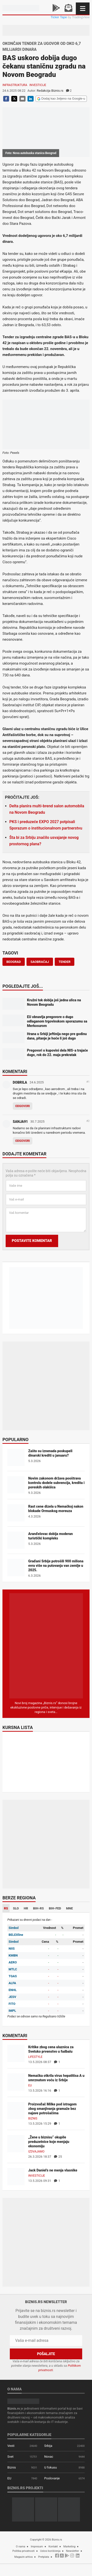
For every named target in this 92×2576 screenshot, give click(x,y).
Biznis (32, 2118)
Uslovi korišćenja (50, 2551)
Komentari (14, 1072)
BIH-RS (38, 1908)
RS (6, 1908)
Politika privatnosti (23, 2551)
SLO (16, 1908)
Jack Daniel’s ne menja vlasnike (52, 2170)
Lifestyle (35, 2057)
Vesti (10, 2445)
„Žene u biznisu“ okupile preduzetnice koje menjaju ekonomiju (48, 2141)
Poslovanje (52, 2478)
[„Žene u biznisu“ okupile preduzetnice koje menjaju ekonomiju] (16, 2143)
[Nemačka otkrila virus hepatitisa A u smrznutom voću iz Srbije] (16, 2081)
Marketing (69, 2546)
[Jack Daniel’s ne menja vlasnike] (16, 2176)
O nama (20, 2546)
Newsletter (72, 2551)
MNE (69, 1908)
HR (26, 1908)
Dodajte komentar (24, 1154)
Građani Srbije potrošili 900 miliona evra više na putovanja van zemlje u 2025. (55, 1565)
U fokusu (50, 2467)
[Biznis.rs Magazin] (46, 1645)
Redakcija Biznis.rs (50, 90)
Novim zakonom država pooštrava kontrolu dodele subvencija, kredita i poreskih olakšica (56, 1482)
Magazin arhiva (23, 2556)
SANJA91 (20, 1122)
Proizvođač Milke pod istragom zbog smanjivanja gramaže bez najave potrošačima (52, 2108)
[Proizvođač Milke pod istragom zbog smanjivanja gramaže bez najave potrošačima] (16, 2110)
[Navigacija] (83, 8)
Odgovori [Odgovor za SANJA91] (22, 1141)
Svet (10, 2456)
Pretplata (43, 2556)
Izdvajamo (36, 2151)
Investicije (37, 85)
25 (58, 2156)
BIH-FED (55, 1908)
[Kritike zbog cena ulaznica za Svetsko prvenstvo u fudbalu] (16, 2053)
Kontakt (53, 2546)
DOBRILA (20, 1082)
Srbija (48, 2445)
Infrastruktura (14, 85)
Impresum (37, 2546)
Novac (48, 2456)
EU (30, 2085)
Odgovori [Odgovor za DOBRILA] (22, 1106)
